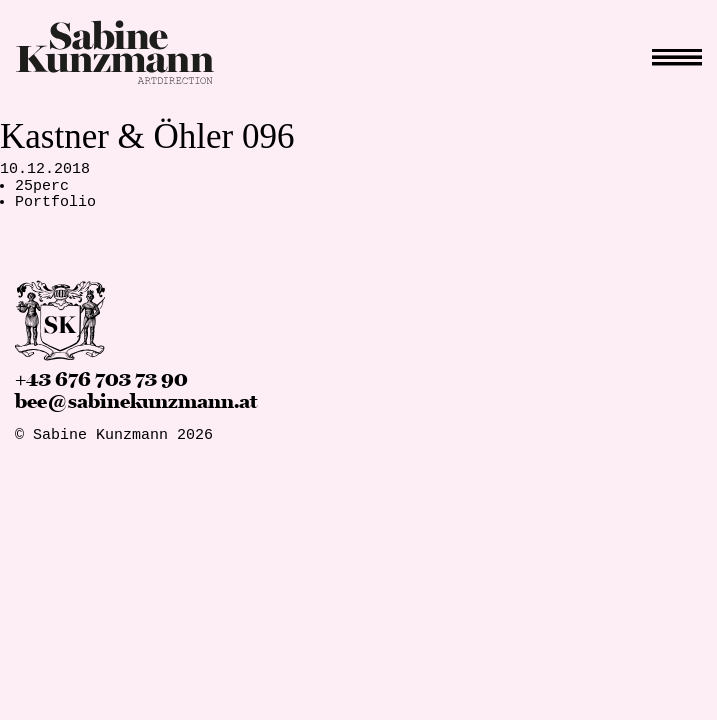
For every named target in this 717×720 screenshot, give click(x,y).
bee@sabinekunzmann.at (136, 402)
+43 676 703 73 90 (101, 380)
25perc (42, 186)
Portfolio (55, 202)
